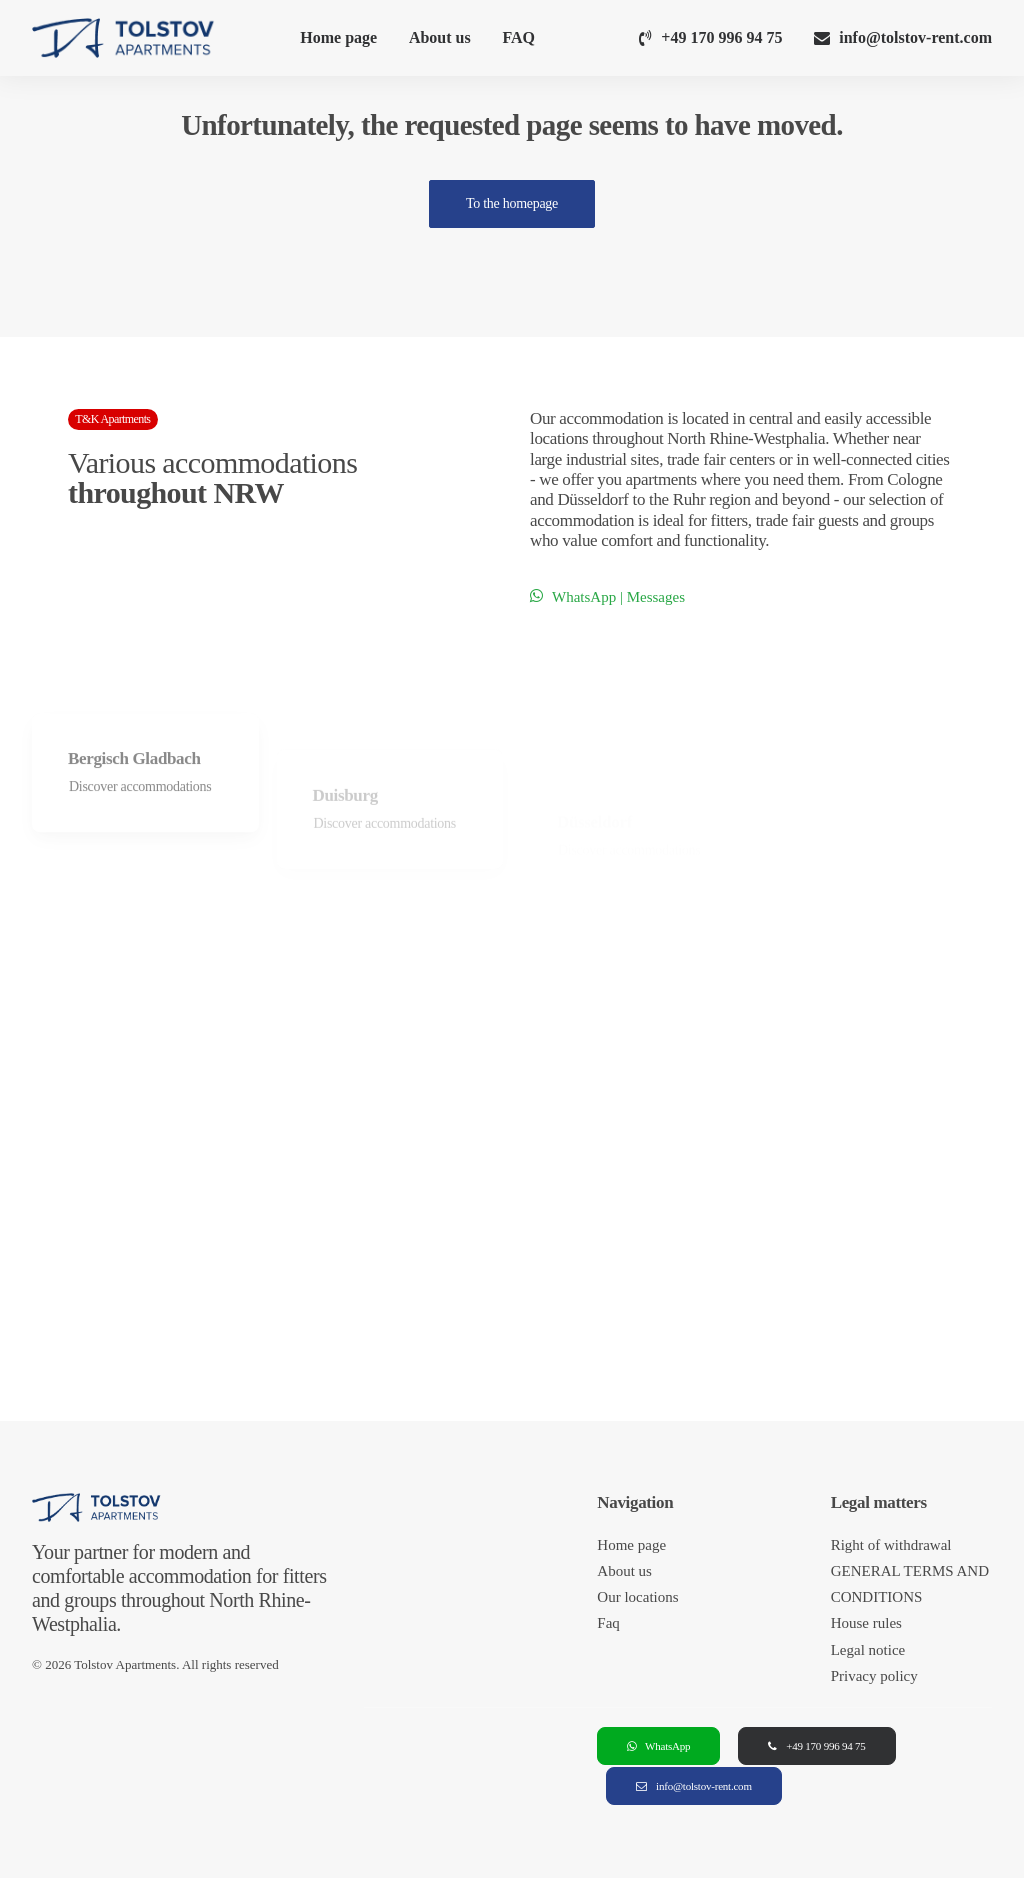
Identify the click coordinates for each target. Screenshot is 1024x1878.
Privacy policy (874, 1676)
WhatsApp (658, 1746)
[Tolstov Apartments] (124, 38)
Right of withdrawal (891, 1545)
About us (440, 37)
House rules (866, 1623)
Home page (338, 37)
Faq (608, 1623)
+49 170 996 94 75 (721, 37)
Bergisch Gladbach (134, 813)
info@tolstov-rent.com (915, 37)
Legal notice (868, 1650)
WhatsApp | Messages (607, 597)
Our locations (637, 1597)
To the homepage (512, 203)
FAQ (518, 37)
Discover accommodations (140, 842)
